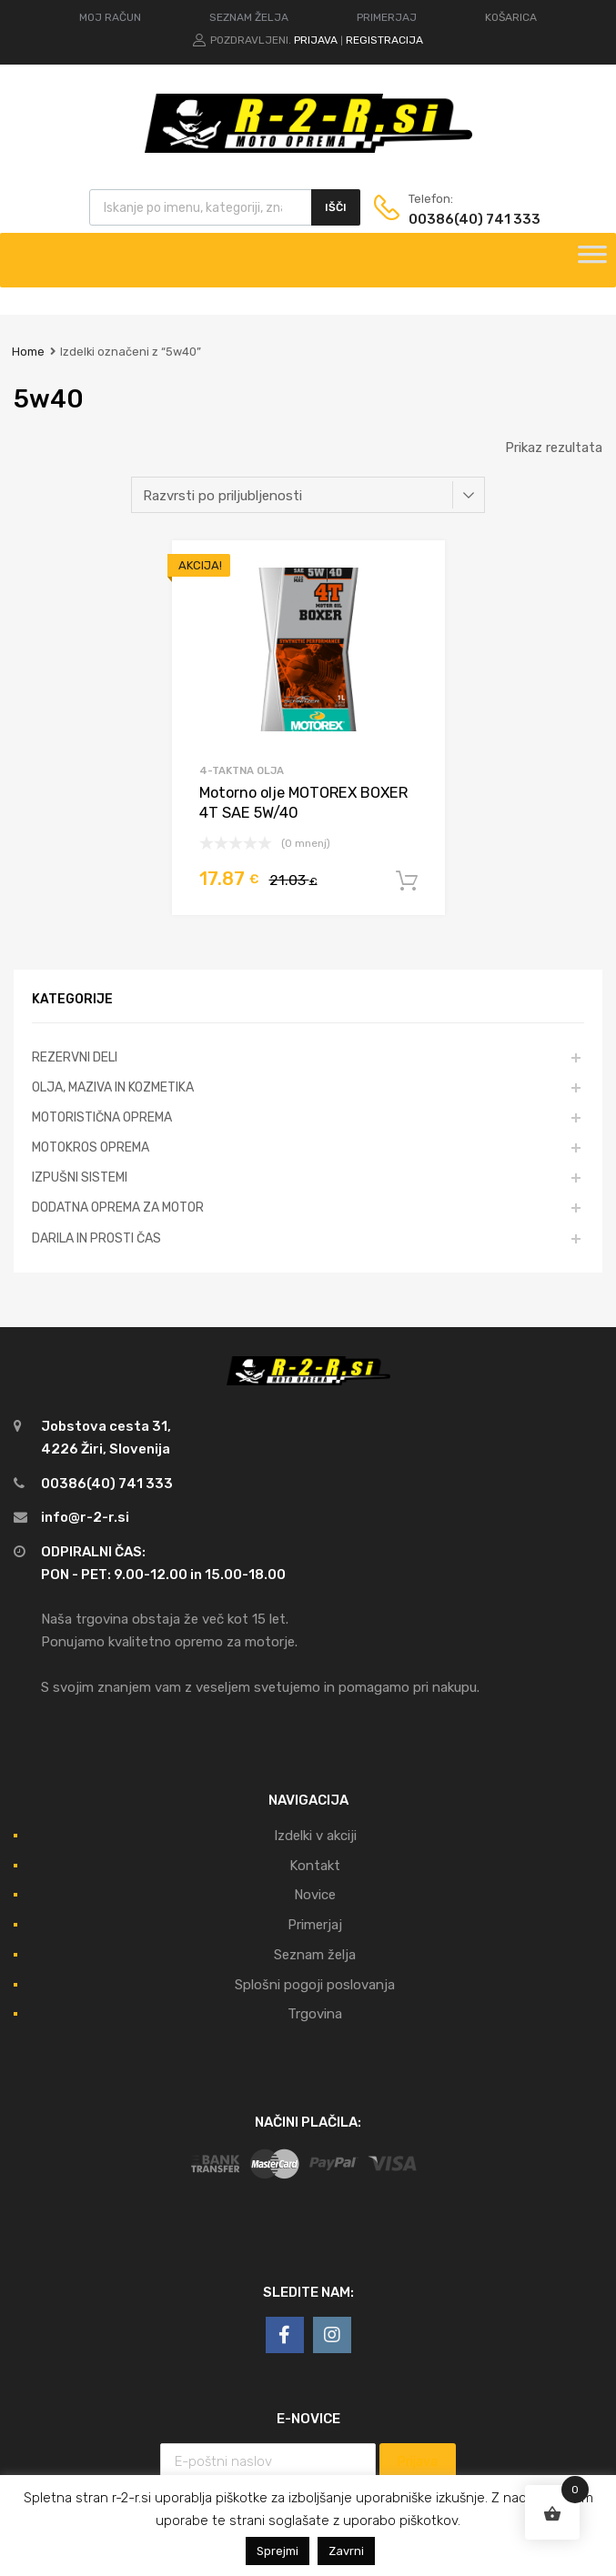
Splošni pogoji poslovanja (315, 1985)
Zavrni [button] (346, 2551)
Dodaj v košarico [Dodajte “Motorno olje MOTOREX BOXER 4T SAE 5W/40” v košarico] (407, 881)
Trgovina (315, 2014)
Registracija (384, 40)
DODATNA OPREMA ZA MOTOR (118, 1207)
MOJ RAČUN (110, 17)
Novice (315, 1895)
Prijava (316, 40)
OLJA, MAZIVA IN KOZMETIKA (113, 1087)
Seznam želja (315, 1955)
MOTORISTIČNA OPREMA (102, 1117)
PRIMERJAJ (387, 17)
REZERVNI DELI (74, 1057)
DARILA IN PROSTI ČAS (96, 1238)
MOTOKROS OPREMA (90, 1147)
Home (28, 351)
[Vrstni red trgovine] (307, 495)
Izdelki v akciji (315, 1835)
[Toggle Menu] (592, 260)
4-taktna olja (241, 770)
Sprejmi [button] (277, 2551)
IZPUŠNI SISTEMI (79, 1177)
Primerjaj (315, 1925)
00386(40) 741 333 (453, 219)
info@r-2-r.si (85, 1517)
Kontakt (314, 1865)
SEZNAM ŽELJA (248, 17)
